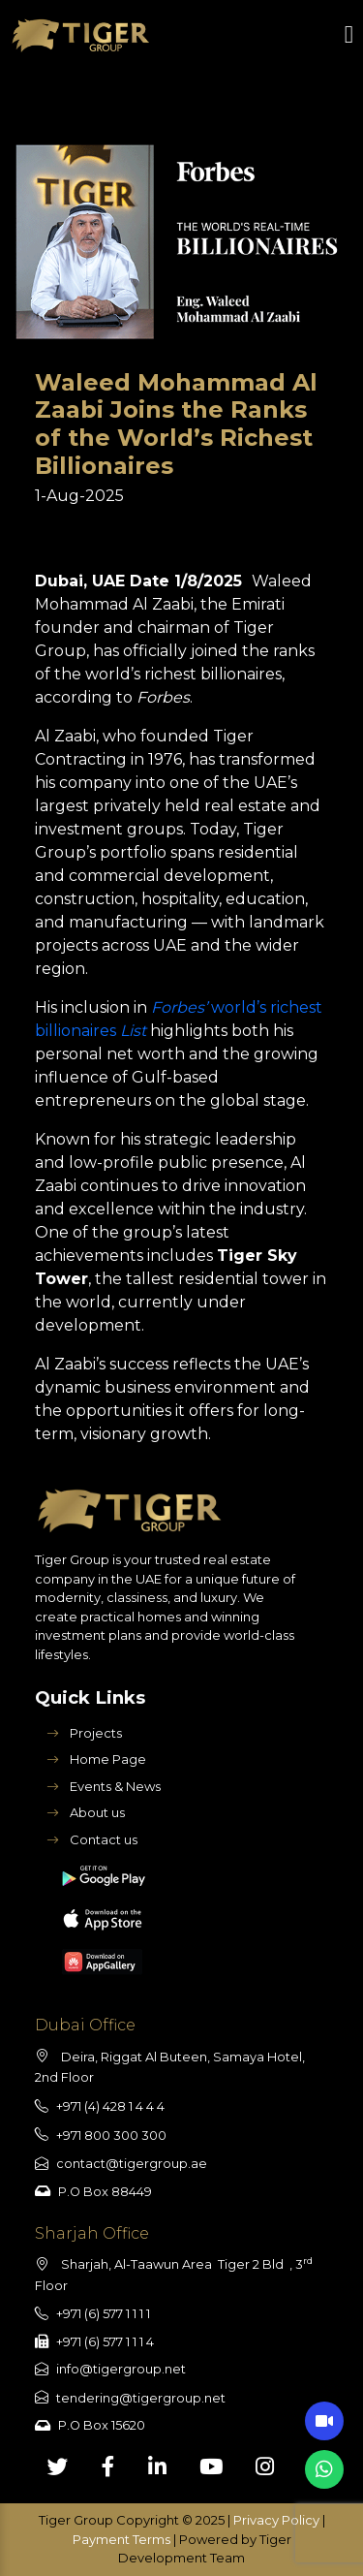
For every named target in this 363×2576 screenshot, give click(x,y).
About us (85, 1812)
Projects (84, 1733)
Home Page (96, 1759)
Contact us (91, 1839)
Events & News (103, 1786)
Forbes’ (181, 1007)
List (131, 1030)
